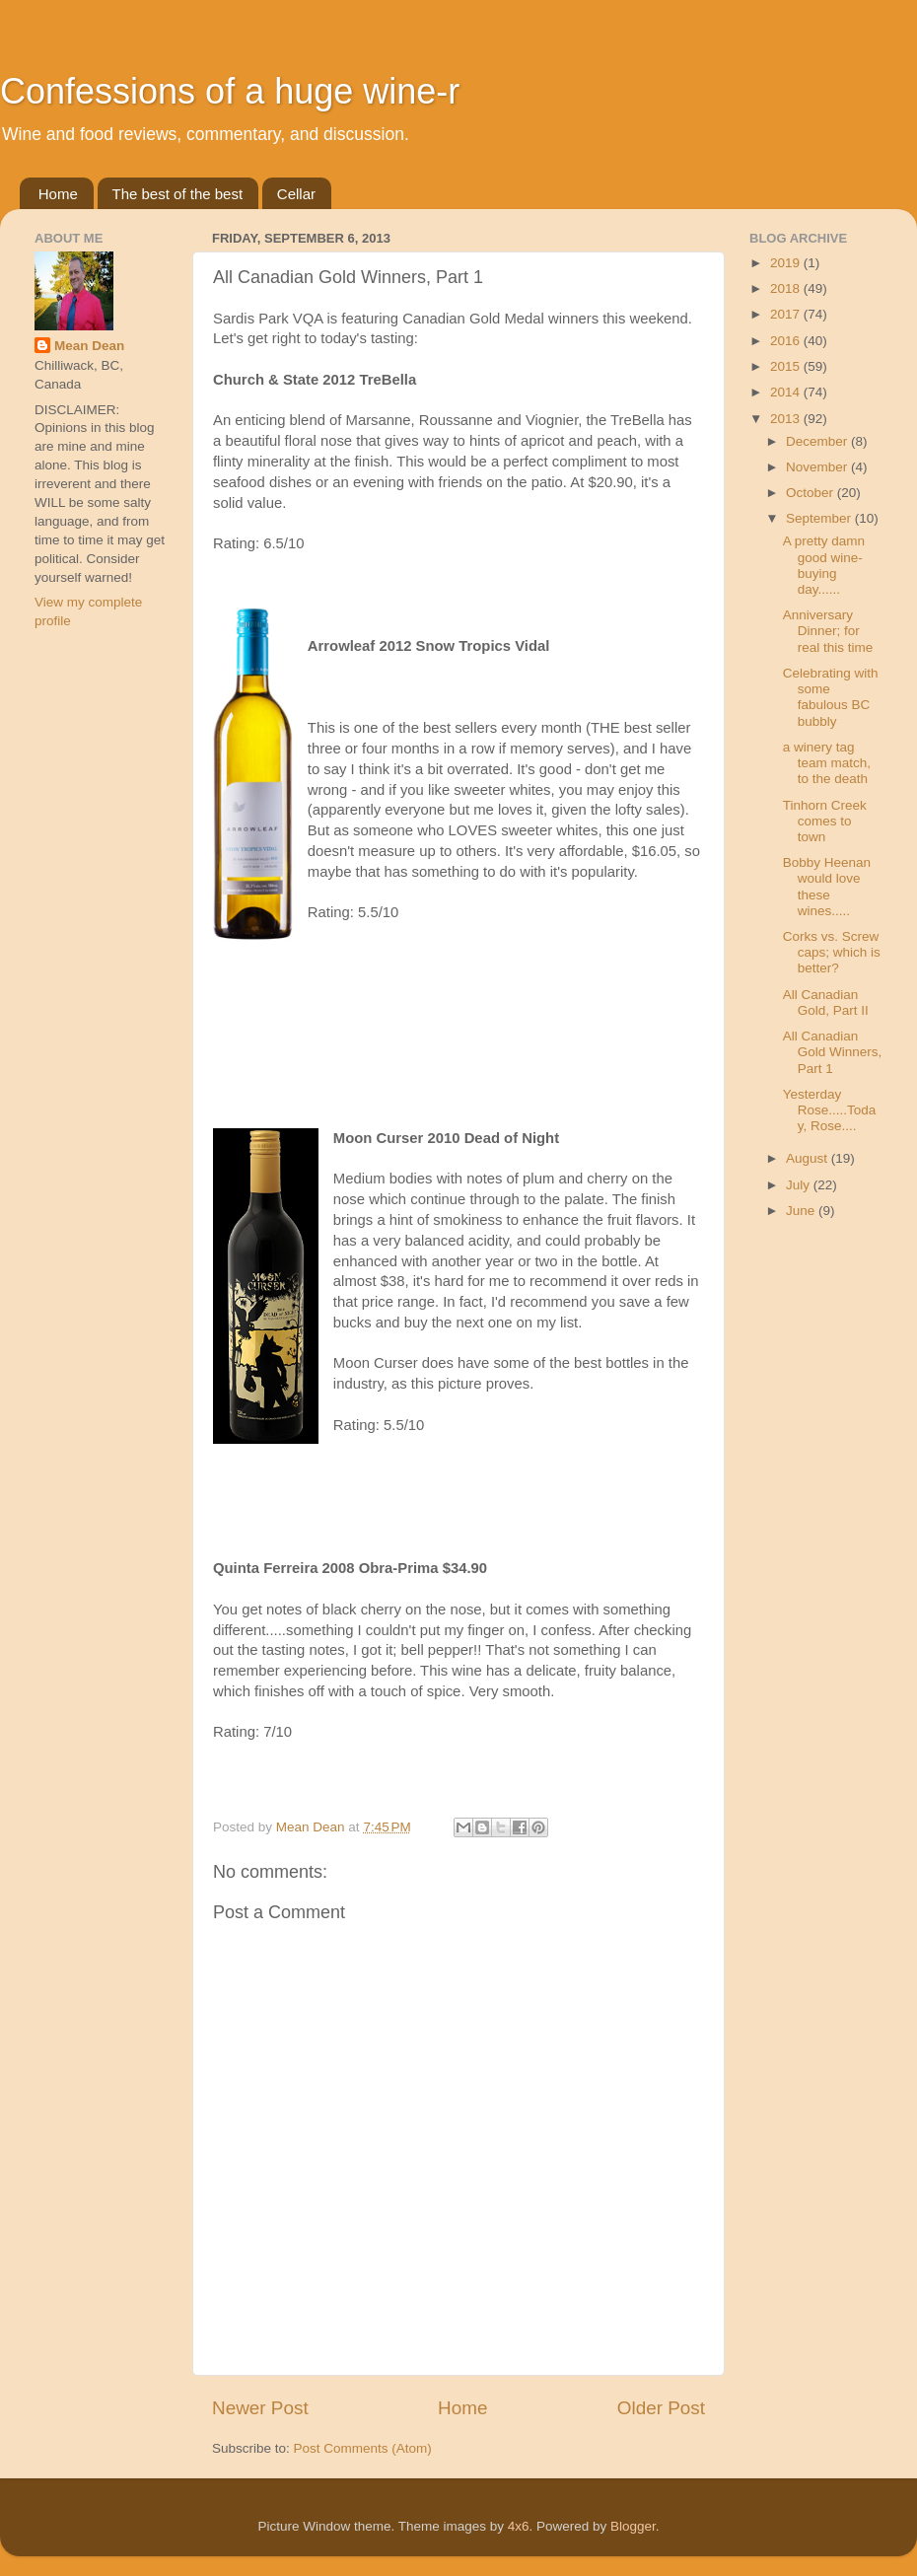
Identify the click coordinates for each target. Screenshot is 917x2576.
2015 (787, 366)
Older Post (661, 2407)
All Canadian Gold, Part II (826, 1002)
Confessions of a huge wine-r (229, 91)
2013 (787, 418)
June (802, 1210)
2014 (787, 392)
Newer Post (260, 2407)
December (818, 441)
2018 (787, 288)
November (818, 467)
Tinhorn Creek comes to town (825, 821)
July (799, 1185)
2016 (787, 340)
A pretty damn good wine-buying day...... (824, 565)
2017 (787, 314)
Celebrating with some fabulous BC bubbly (831, 697)
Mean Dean (89, 345)
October (811, 492)
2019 (787, 262)
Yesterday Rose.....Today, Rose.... (830, 1110)
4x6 (518, 2526)
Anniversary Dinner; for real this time (828, 631)
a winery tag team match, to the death (827, 763)
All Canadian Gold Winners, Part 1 (832, 1052)
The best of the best (178, 193)
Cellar (296, 193)
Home (58, 193)
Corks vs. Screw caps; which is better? (832, 952)
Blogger (633, 2526)
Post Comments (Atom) (363, 2448)
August (808, 1158)
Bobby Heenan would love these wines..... (827, 886)
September (820, 518)
